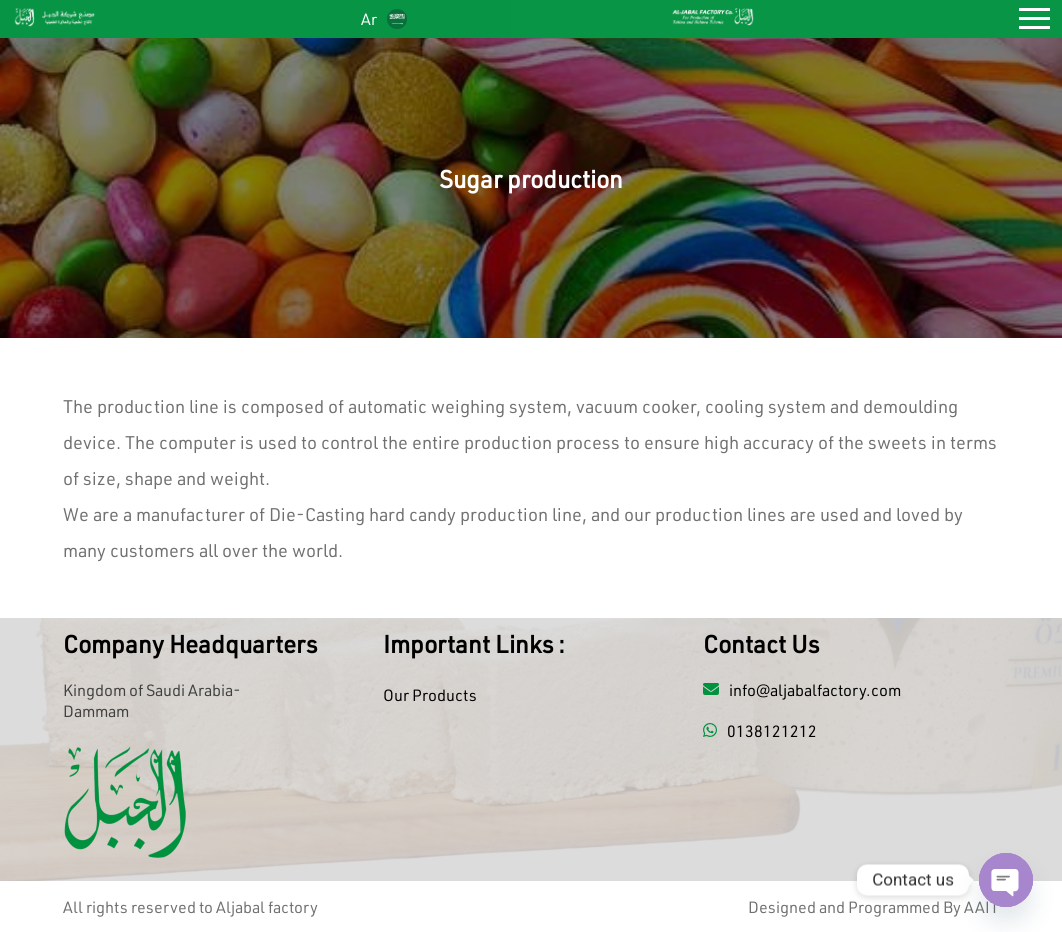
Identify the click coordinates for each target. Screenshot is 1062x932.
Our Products (430, 694)
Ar (384, 18)
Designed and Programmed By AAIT (873, 906)
